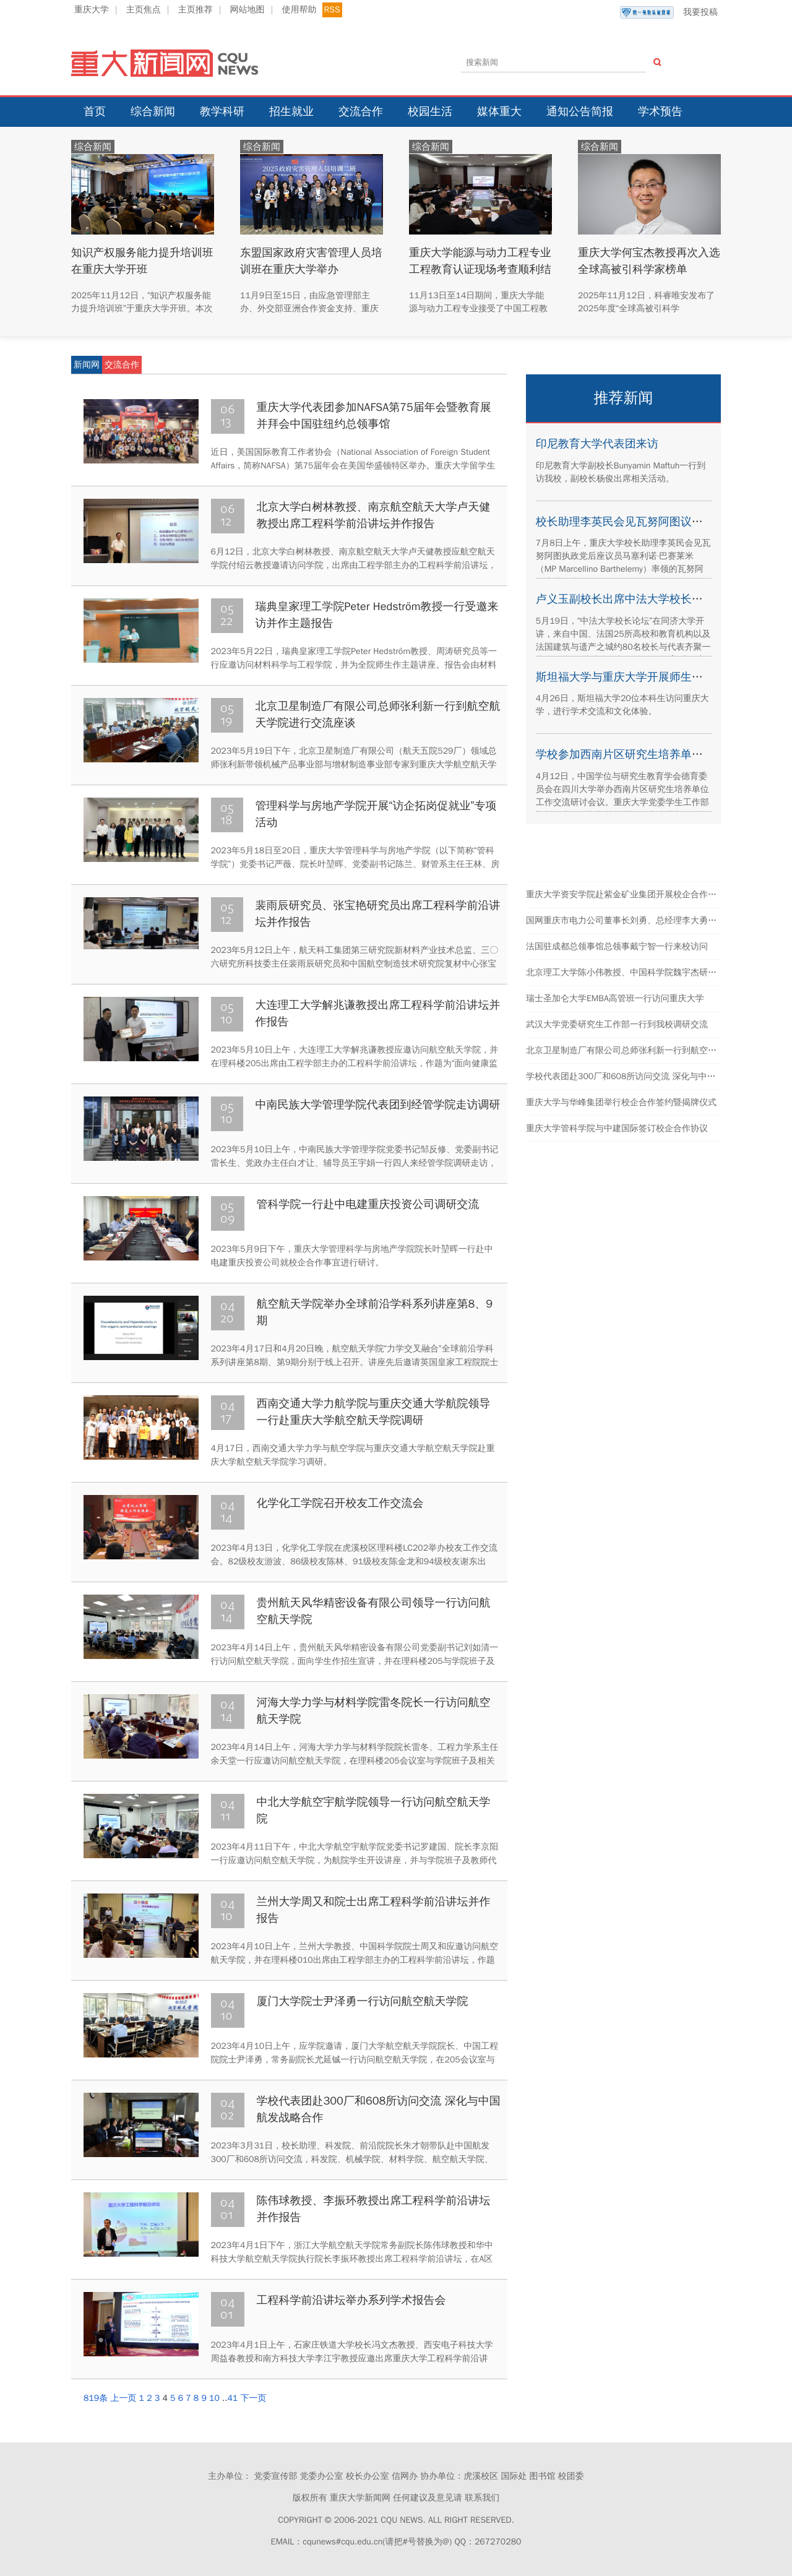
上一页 (123, 2398)
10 (214, 2398)
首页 (95, 111)
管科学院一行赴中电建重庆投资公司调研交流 (368, 1204)
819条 (96, 2398)
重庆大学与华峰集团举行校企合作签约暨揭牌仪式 (621, 1102)
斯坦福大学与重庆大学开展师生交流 (625, 677)
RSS (332, 9)
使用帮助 (299, 9)
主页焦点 (143, 9)
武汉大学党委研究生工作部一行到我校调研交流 (617, 1024)
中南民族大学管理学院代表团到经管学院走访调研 (378, 1104)
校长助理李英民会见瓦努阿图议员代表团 (636, 521)
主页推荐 (195, 9)
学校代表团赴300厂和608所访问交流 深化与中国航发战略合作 (647, 1076)
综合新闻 (153, 111)
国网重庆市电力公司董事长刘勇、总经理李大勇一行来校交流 (643, 920)
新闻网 (87, 365)
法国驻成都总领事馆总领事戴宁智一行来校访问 (617, 946)
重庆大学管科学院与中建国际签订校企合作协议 (617, 1128)
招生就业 (291, 111)
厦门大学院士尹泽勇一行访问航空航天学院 (362, 2001)
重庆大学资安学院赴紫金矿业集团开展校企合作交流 (625, 894)
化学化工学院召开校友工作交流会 (340, 1503)
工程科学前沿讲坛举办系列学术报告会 (351, 2300)
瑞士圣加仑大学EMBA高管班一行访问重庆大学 (615, 998)
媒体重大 (499, 111)
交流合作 (360, 111)
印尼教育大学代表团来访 (597, 443)
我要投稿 (669, 12)
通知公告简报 (579, 111)
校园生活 (430, 111)
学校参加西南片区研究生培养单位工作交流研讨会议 (664, 754)
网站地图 (247, 9)
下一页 (253, 2398)
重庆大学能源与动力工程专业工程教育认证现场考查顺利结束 (476, 269)
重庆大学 (91, 9)
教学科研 (222, 111)
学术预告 (660, 111)
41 (232, 2398)
